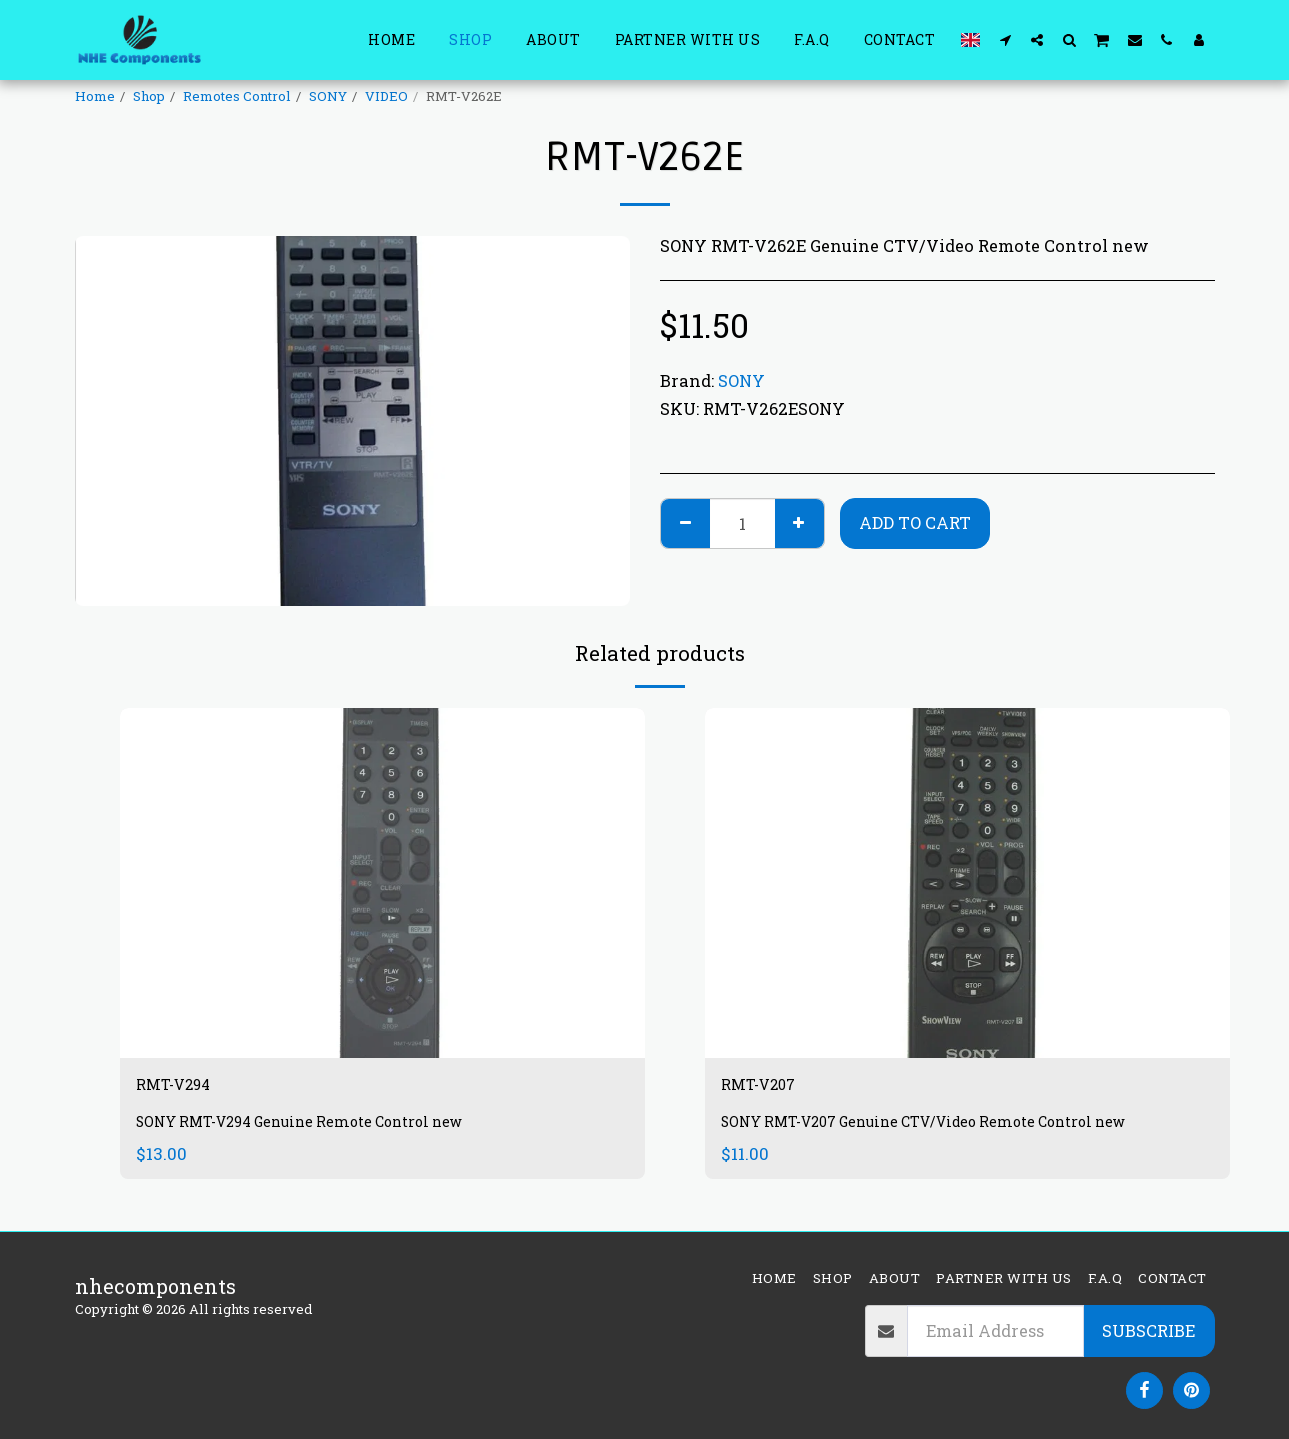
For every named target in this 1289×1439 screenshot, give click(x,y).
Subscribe (1148, 1330)
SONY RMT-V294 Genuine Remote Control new (320, 1128)
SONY (328, 96)
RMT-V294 (186, 1088)
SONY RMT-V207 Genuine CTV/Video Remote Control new (950, 1128)
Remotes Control (237, 96)
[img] (382, 883)
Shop (149, 96)
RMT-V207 (771, 1088)
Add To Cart (915, 522)
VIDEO (386, 96)
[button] (1005, 39)
